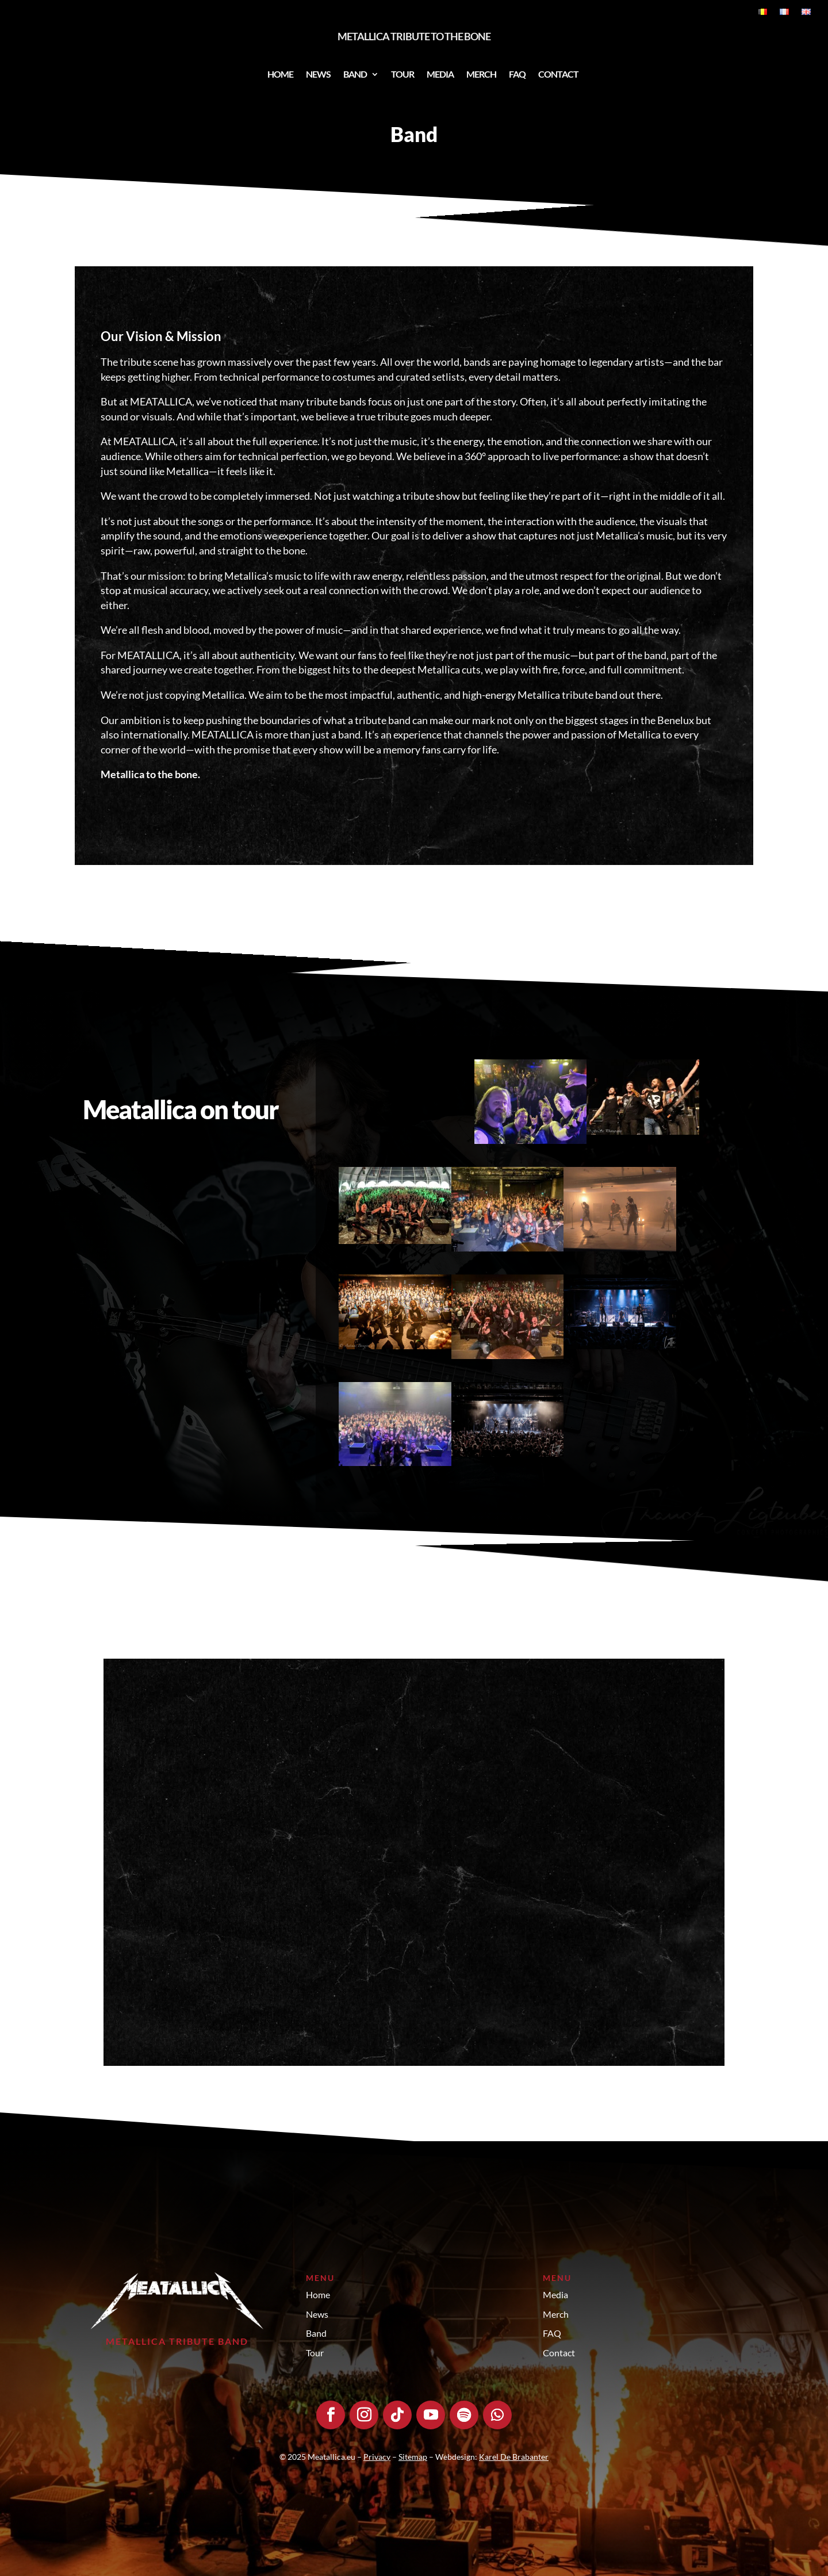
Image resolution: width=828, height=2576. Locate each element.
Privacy (376, 2457)
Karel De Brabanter (514, 2457)
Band (355, 73)
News (318, 73)
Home (280, 73)
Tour (402, 73)
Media (440, 73)
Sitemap (412, 2457)
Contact (558, 73)
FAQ (517, 73)
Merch (481, 73)
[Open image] (530, 1101)
